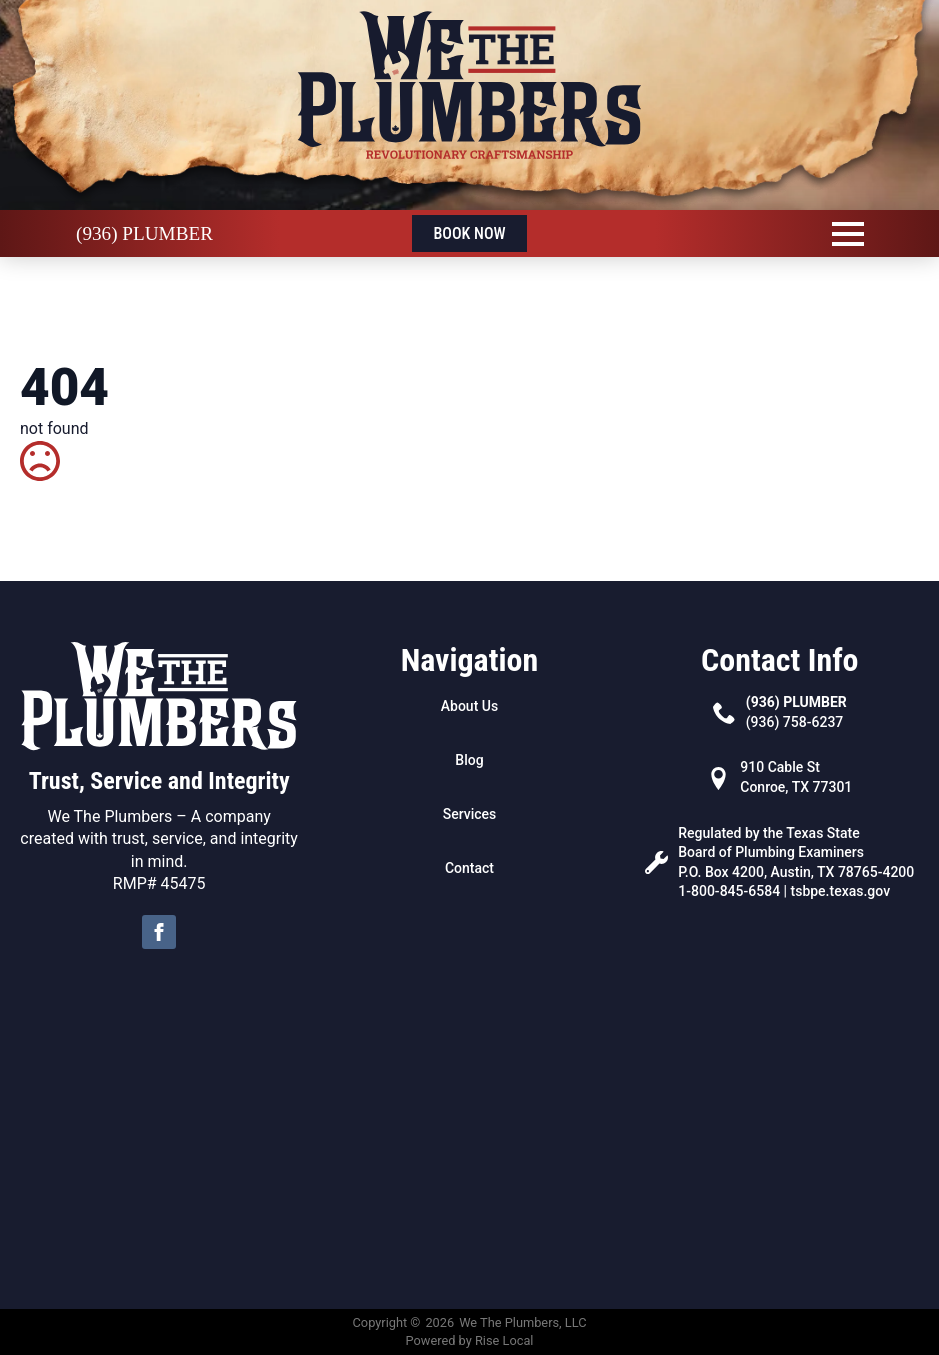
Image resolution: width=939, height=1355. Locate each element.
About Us (469, 706)
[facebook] (159, 932)
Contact (469, 868)
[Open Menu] (848, 234)
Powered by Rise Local (470, 1340)
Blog (469, 760)
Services (470, 814)
